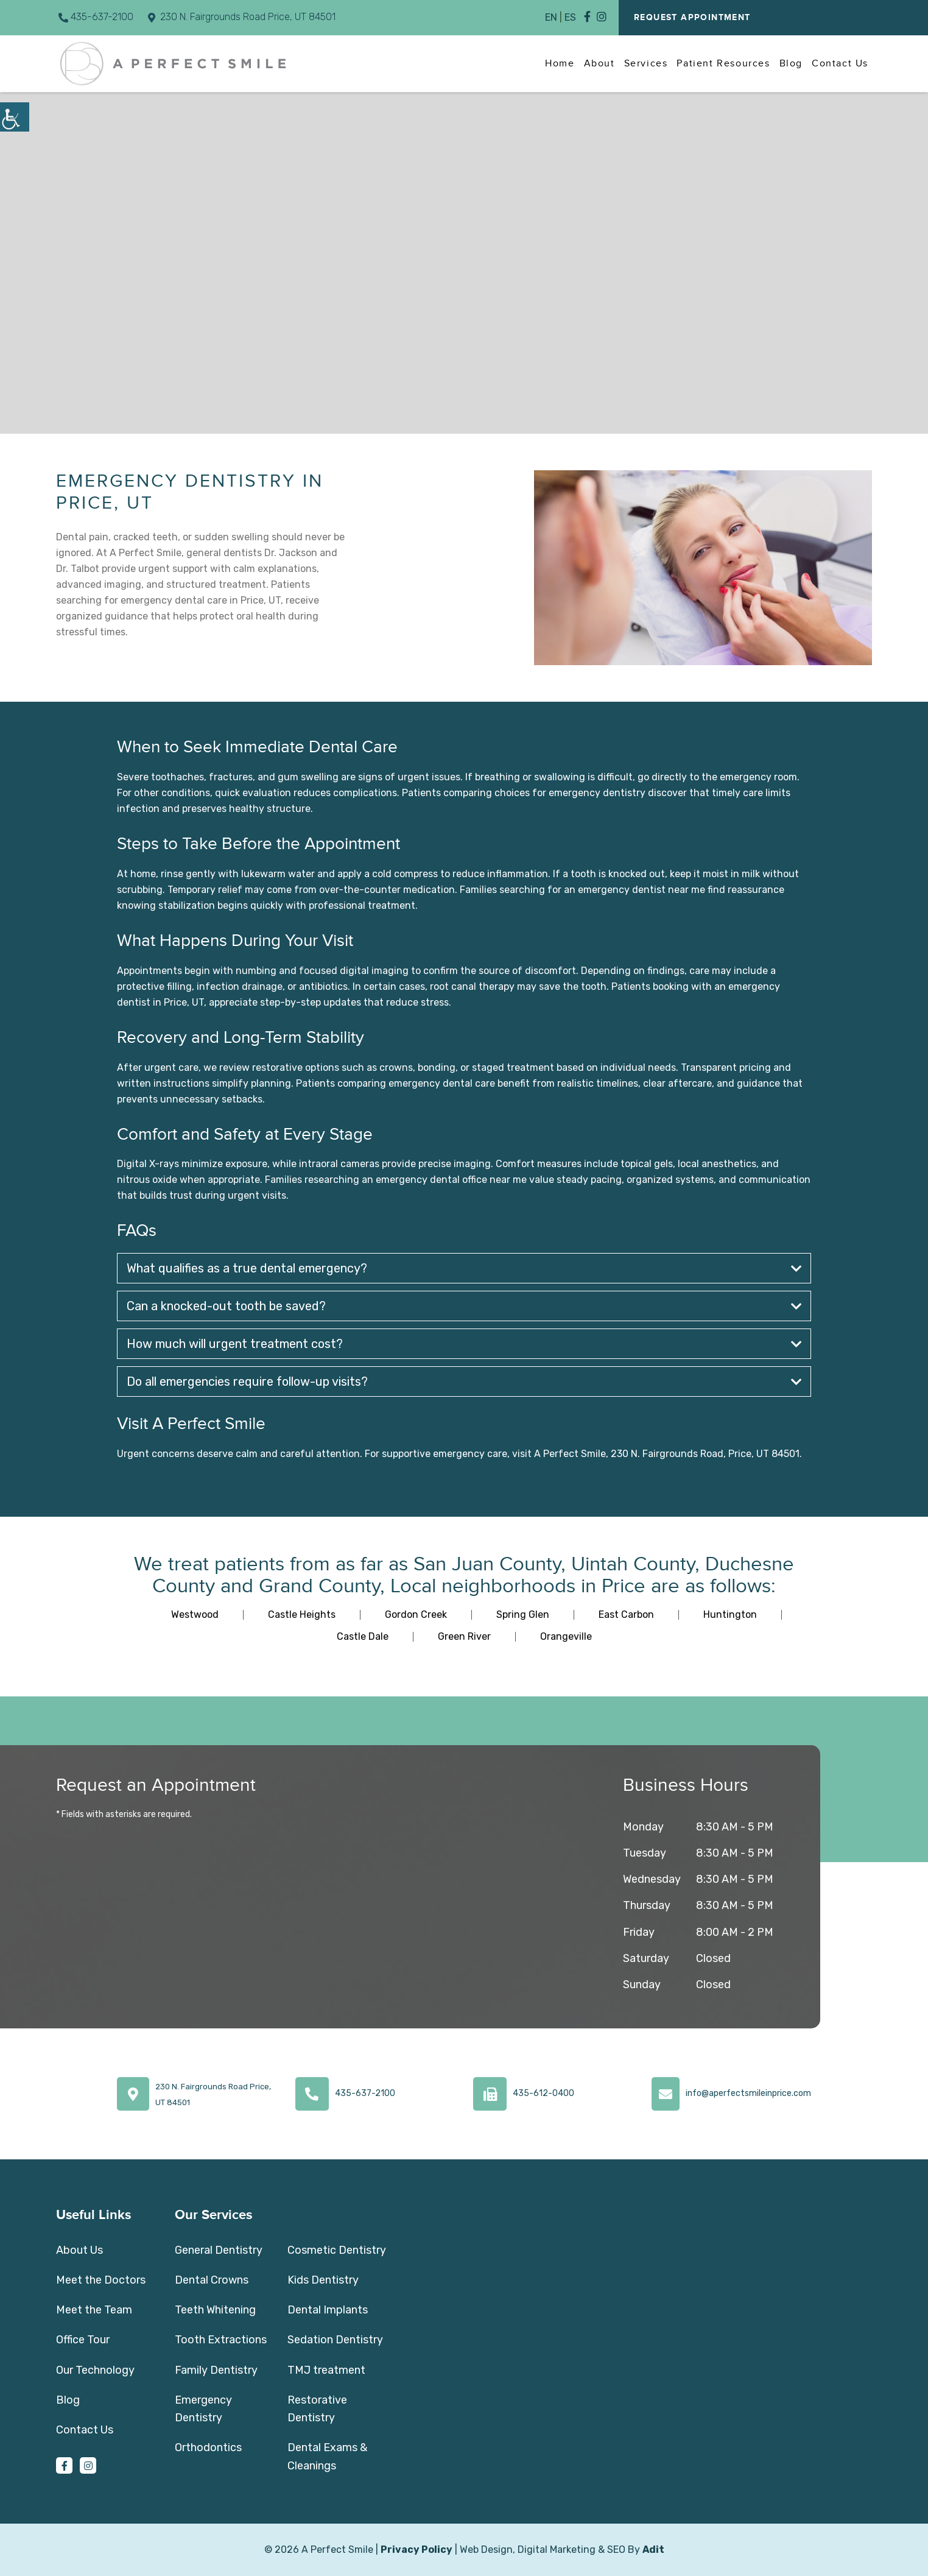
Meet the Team (94, 2310)
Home (559, 63)
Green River (464, 1636)
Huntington (730, 1614)
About (599, 63)
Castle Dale (362, 1636)
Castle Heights (302, 1614)
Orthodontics (208, 2447)
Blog (791, 63)
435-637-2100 (95, 17)
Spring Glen (522, 1614)
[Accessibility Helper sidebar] (14, 117)
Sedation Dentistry (335, 2339)
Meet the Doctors (101, 2280)
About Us (79, 2250)
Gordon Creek (416, 1614)
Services (646, 63)
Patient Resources (723, 63)
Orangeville (566, 1636)
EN (551, 17)
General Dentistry (218, 2250)
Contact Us (840, 63)
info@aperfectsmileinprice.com (748, 2093)
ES (570, 17)
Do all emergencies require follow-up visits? (464, 1381)
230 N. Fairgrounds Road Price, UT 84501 (242, 17)
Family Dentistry (216, 2370)
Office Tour (83, 2339)
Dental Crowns (211, 2280)
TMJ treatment (326, 2370)
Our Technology (95, 2370)
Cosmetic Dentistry (336, 2250)
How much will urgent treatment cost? (464, 1343)
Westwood (195, 1614)
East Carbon (626, 1614)
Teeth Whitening (215, 2310)
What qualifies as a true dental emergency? (464, 1268)
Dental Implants (327, 2310)
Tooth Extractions (221, 2339)
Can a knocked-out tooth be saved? (464, 1306)
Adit (653, 2549)
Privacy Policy (416, 2549)
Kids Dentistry (323, 2280)
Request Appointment (692, 17)
